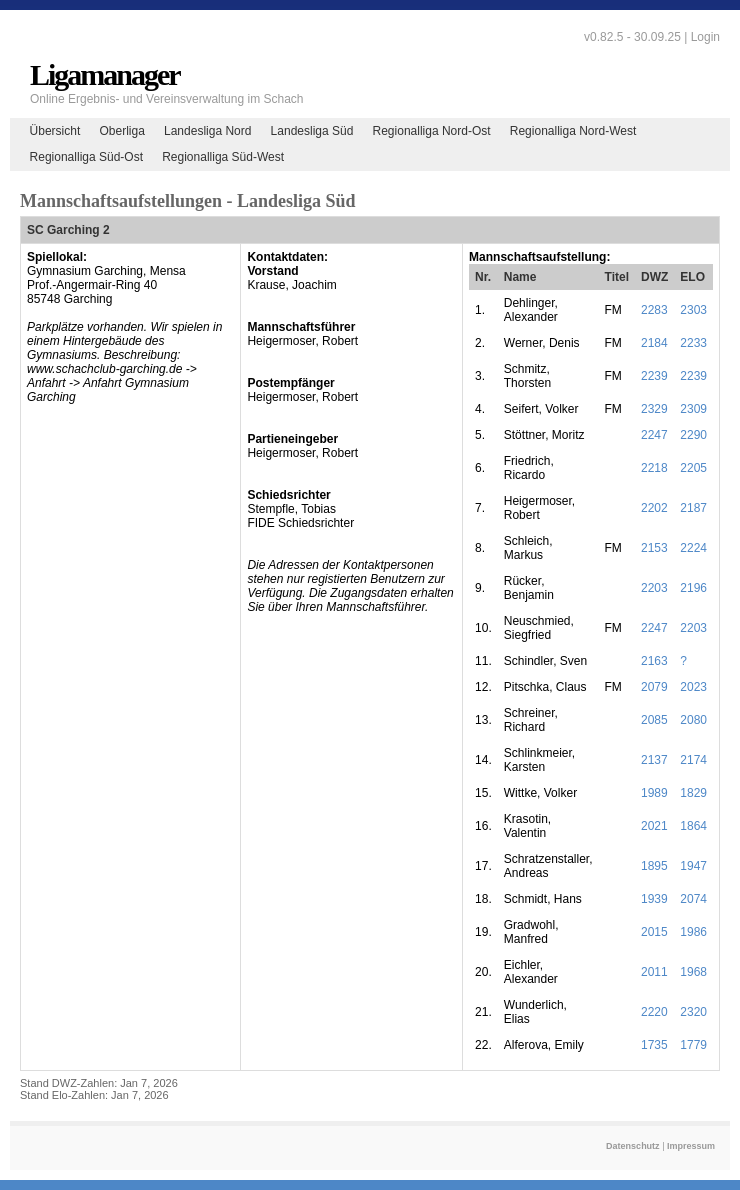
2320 (693, 1012)
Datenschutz (633, 1146)
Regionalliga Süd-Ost (86, 157)
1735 (654, 1045)
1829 (693, 793)
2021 (654, 826)
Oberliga (121, 131)
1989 (654, 793)
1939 (654, 899)
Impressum (691, 1146)
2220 (654, 1012)
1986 (693, 932)
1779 (693, 1045)
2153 (654, 548)
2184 (654, 343)
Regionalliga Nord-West (573, 131)
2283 (654, 310)
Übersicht (55, 131)
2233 (693, 343)
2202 (654, 508)
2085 (654, 720)
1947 (693, 866)
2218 (654, 468)
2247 (654, 435)
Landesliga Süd (312, 131)
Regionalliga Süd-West (223, 157)
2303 (693, 310)
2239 (654, 376)
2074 (693, 899)
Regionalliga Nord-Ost (432, 131)
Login (705, 37)
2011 (654, 972)
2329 (654, 409)
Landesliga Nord (207, 131)
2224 (693, 548)
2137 (654, 760)
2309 (693, 409)
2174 (693, 760)
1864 (693, 826)
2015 (654, 932)
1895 (654, 866)
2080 (693, 720)
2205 (693, 468)
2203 (654, 588)
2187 (693, 508)
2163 (654, 661)
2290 (693, 435)
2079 (654, 687)
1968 (693, 972)
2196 (693, 588)
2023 (693, 687)
